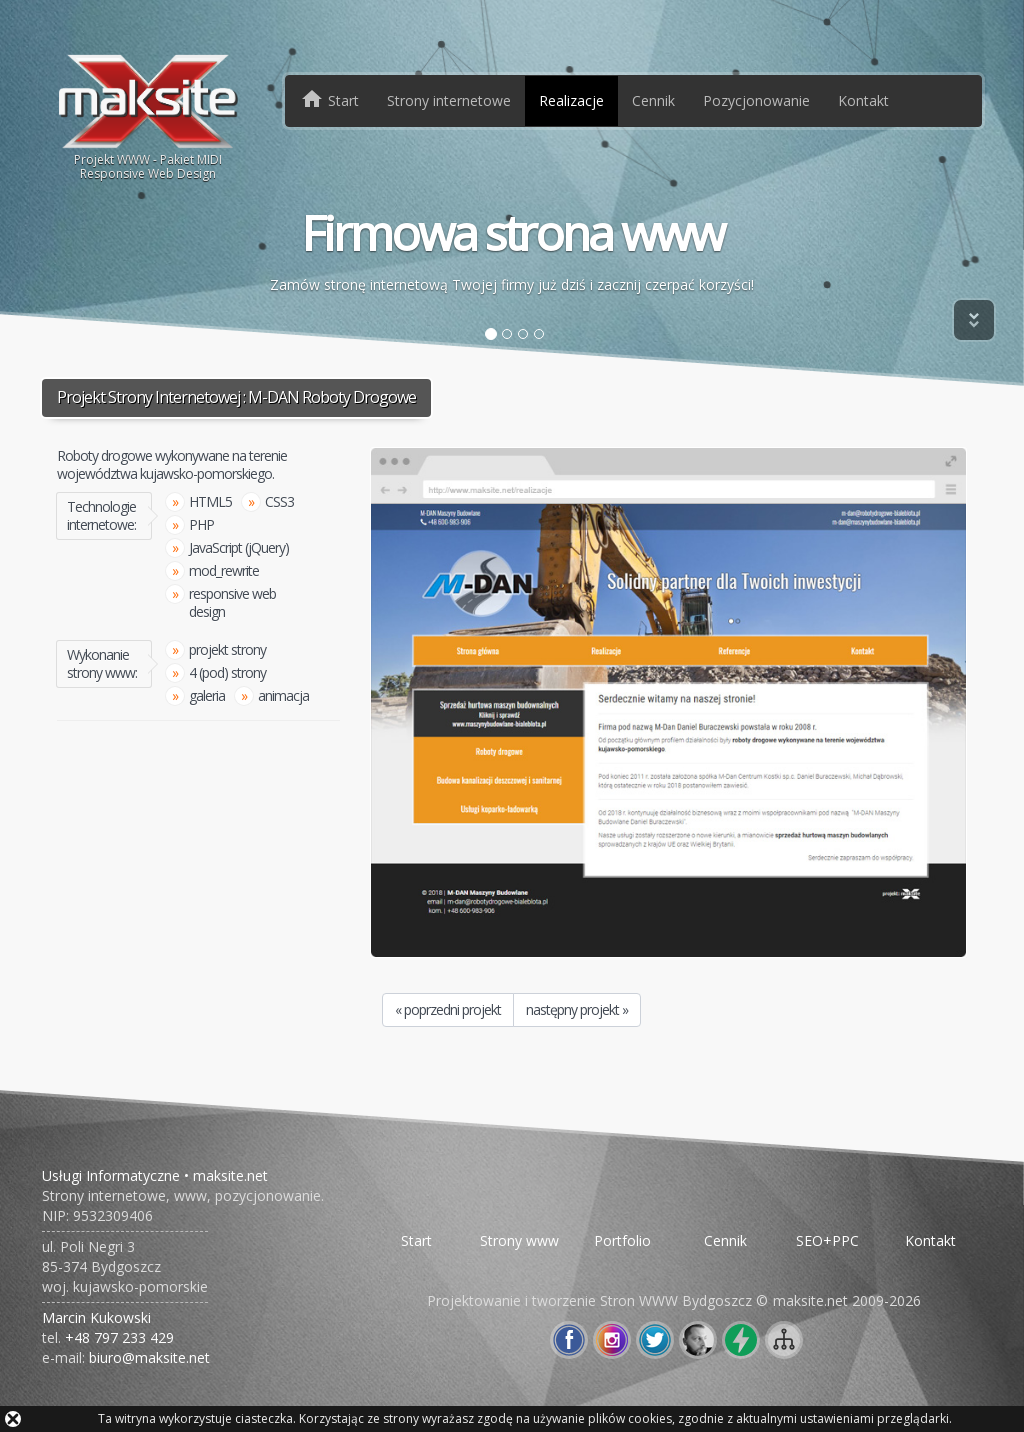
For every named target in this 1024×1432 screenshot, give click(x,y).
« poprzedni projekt (448, 1009)
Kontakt (863, 100)
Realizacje (571, 100)
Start (416, 1240)
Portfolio (622, 1240)
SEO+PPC (827, 1240)
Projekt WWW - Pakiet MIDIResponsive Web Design (148, 116)
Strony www (519, 1240)
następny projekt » (577, 1009)
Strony (449, 100)
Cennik (653, 100)
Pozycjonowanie (756, 100)
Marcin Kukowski (96, 1317)
